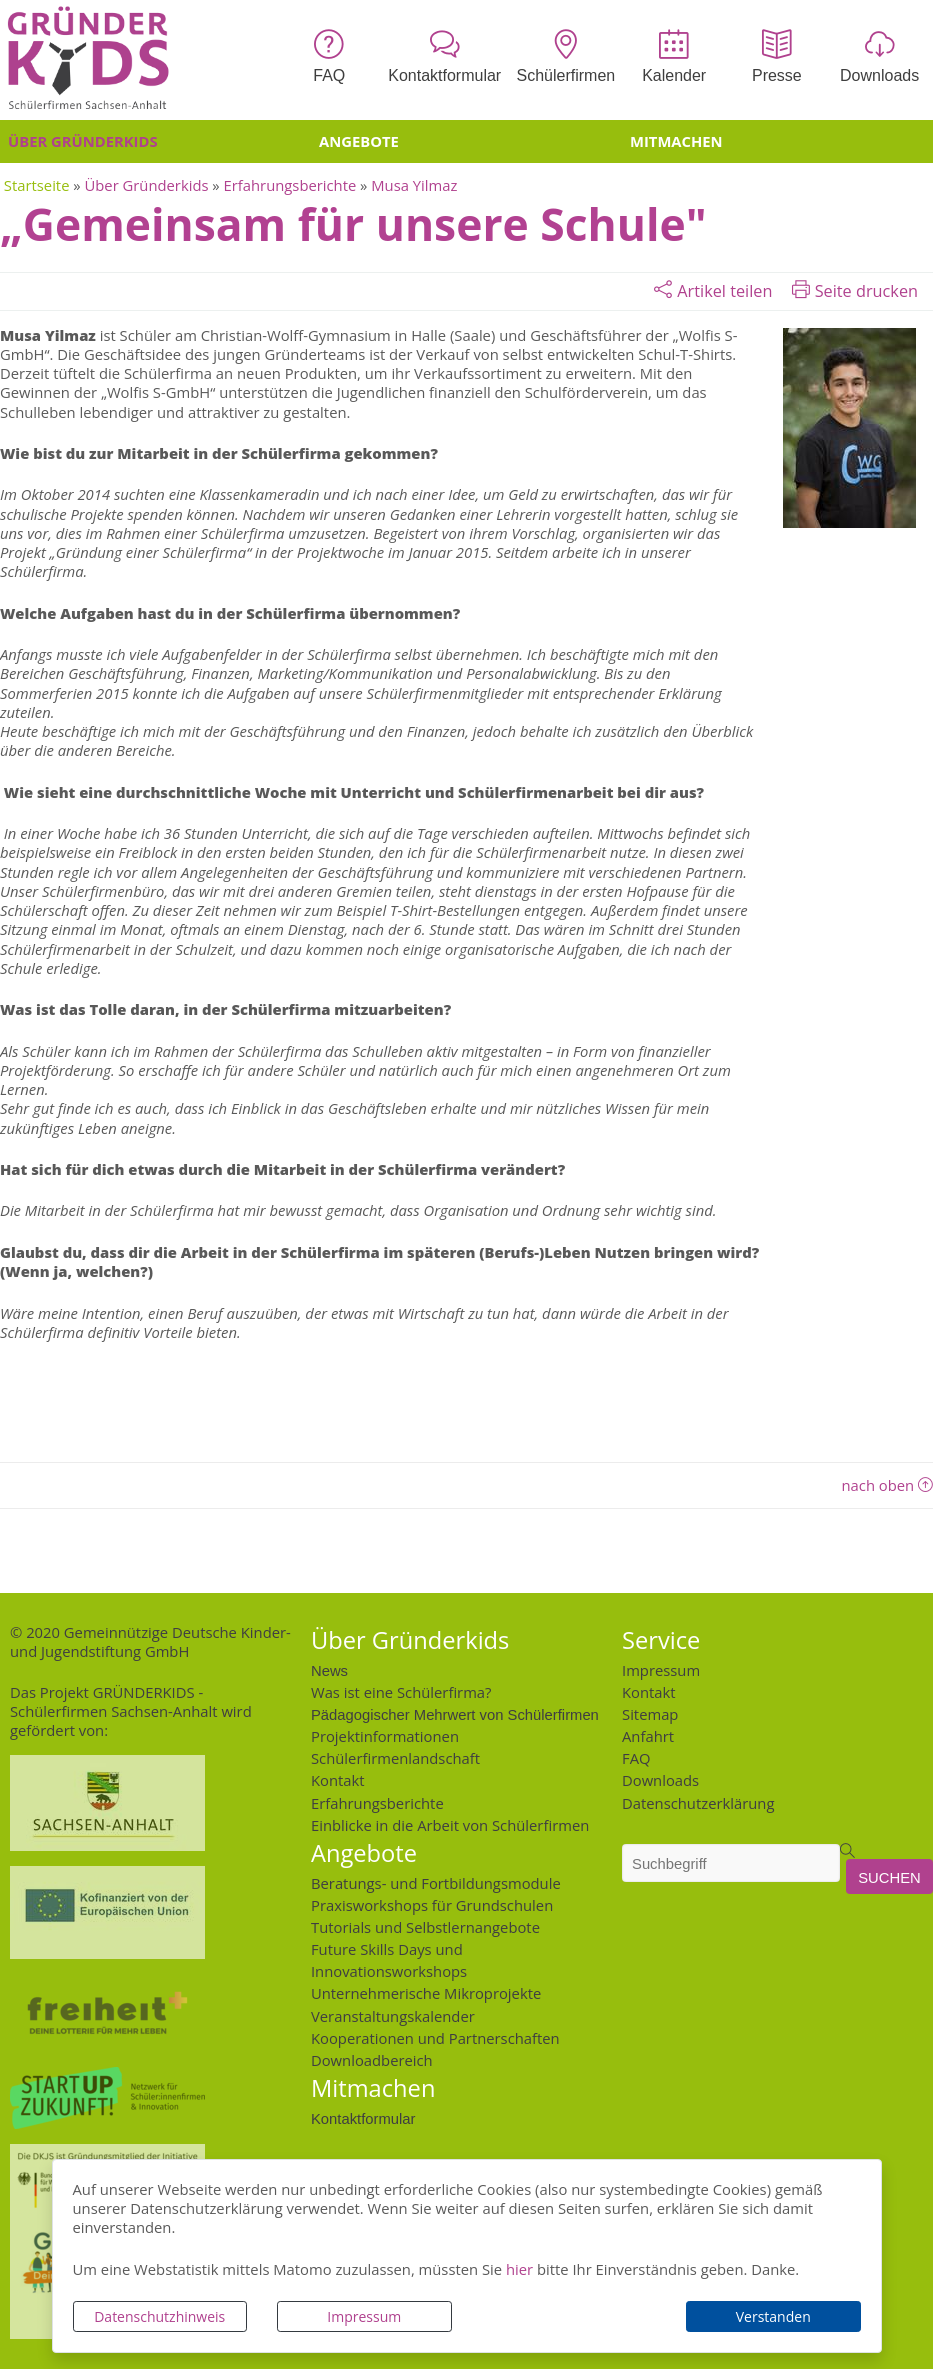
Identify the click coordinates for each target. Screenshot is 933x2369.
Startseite (37, 185)
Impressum (364, 2316)
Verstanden (773, 2316)
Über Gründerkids (83, 141)
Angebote (359, 141)
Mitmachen (676, 141)
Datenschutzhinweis (159, 2316)
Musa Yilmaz (414, 185)
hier (519, 2269)
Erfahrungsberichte (290, 185)
